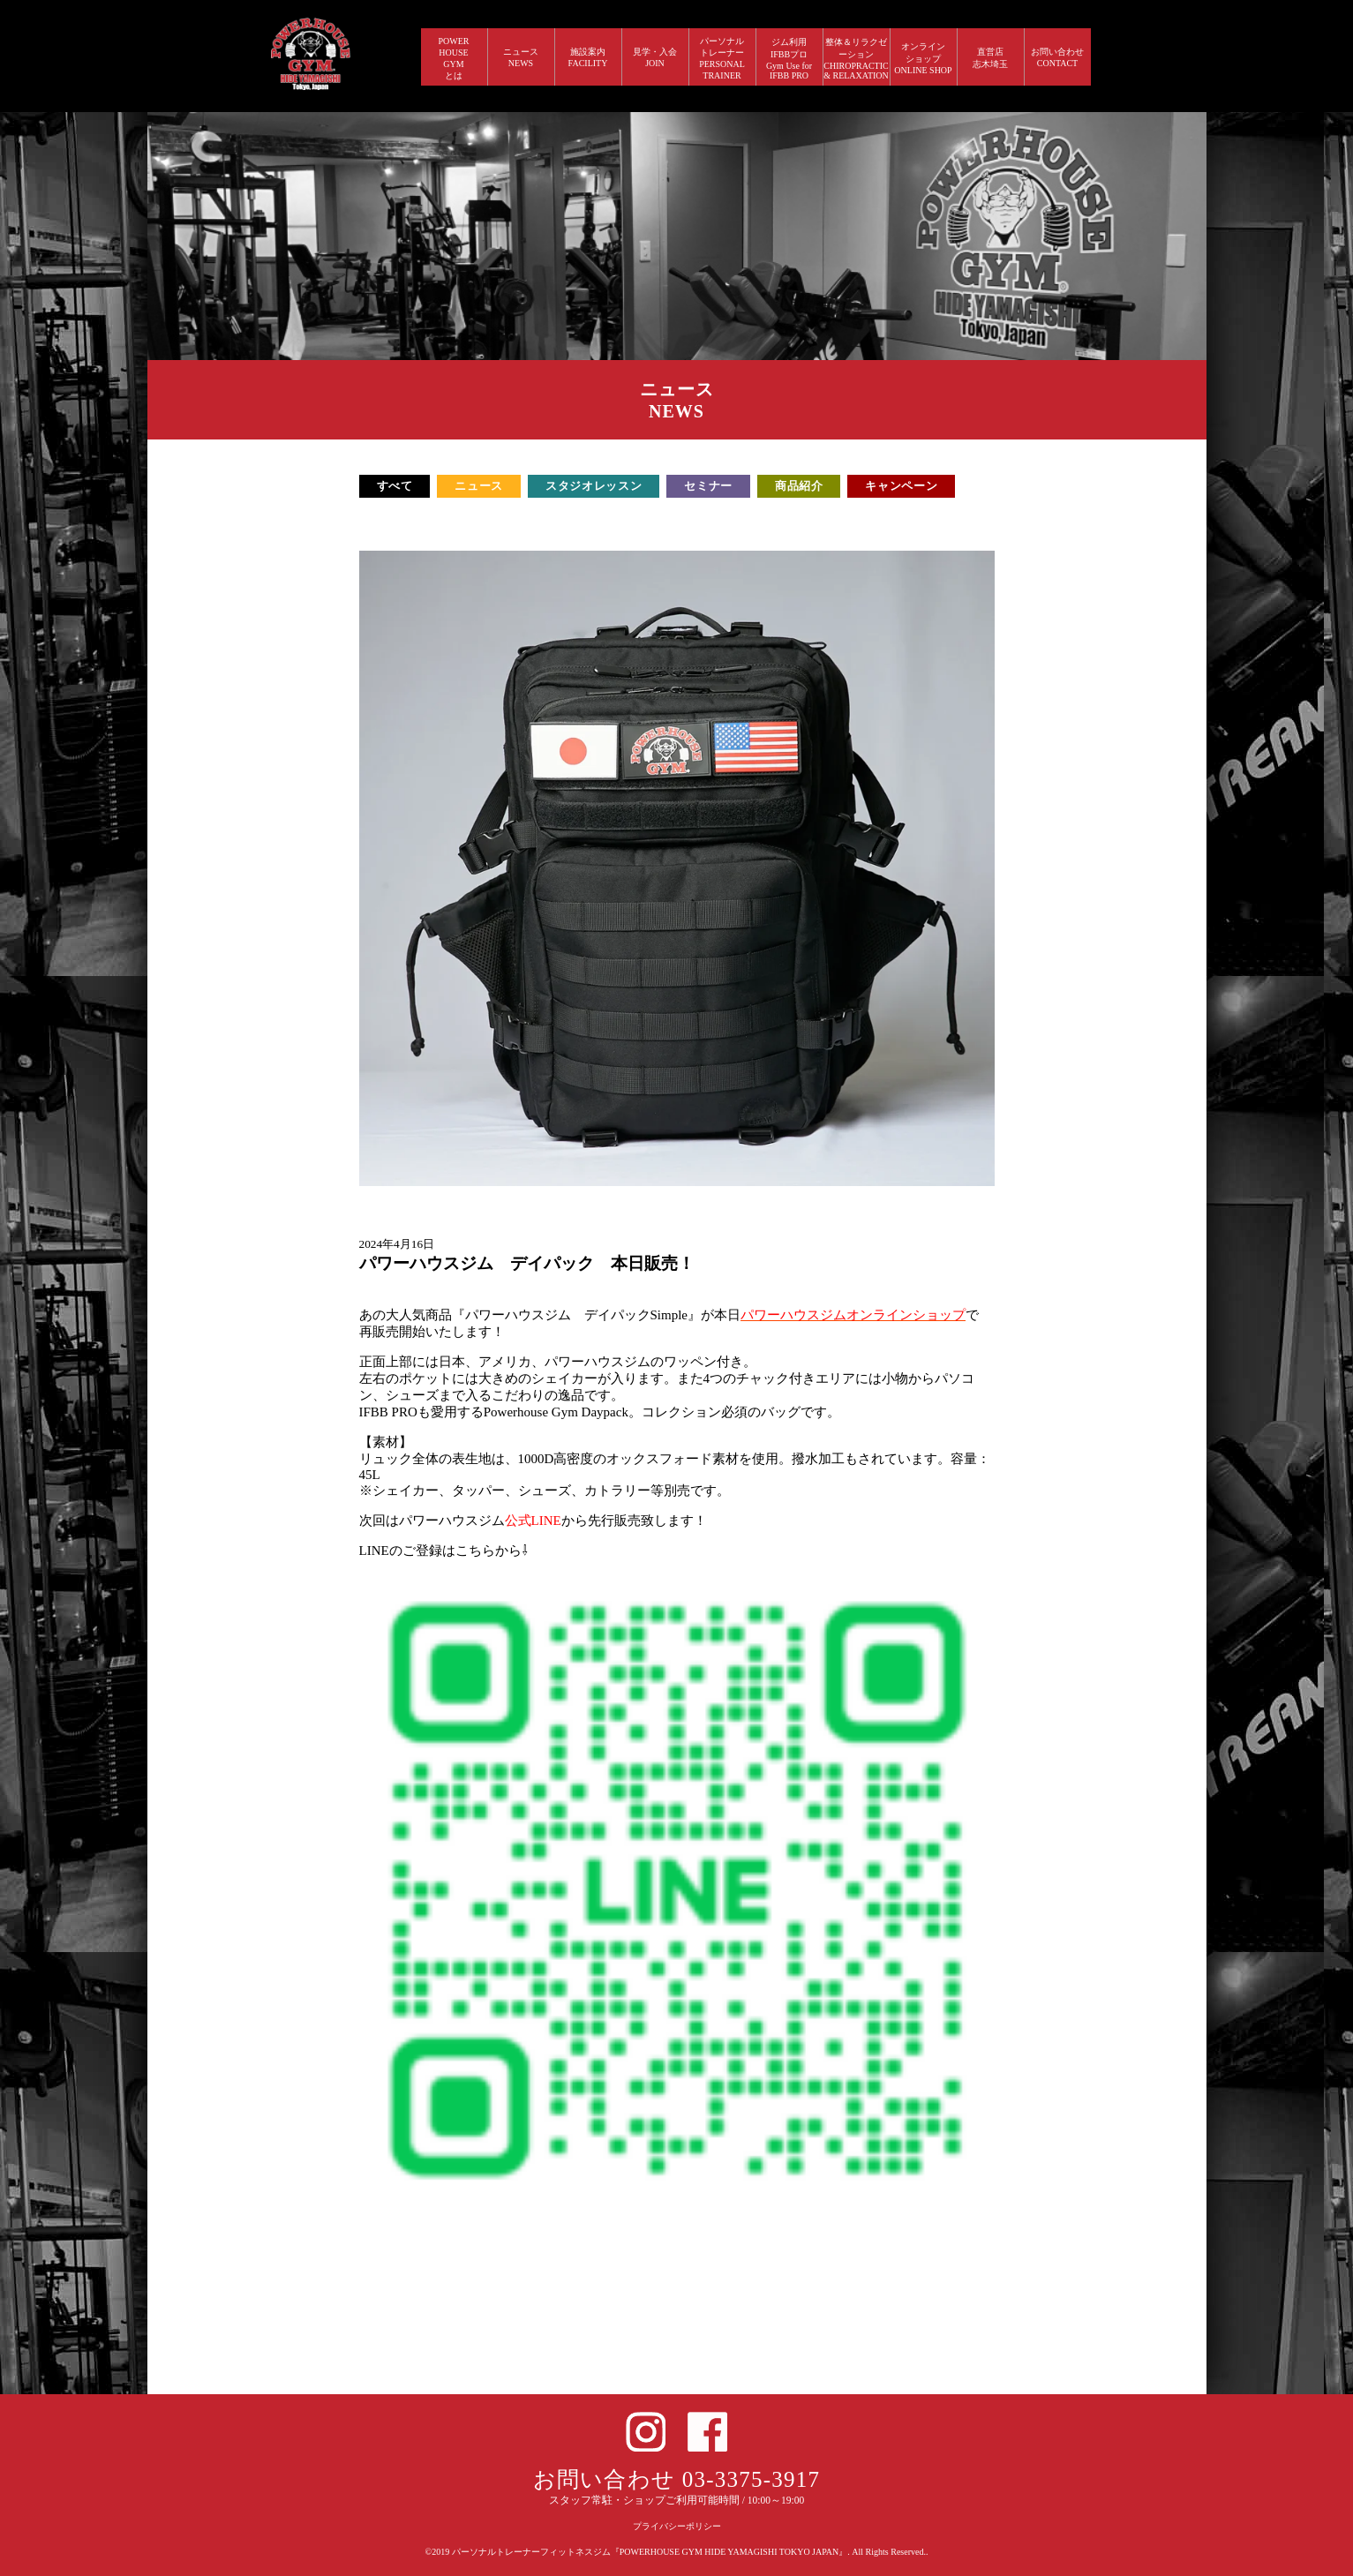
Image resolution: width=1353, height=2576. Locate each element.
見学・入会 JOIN (655, 57)
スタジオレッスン (593, 485)
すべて (395, 485)
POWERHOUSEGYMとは (454, 58)
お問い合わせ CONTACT (1057, 57)
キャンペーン (901, 485)
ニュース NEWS (520, 57)
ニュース (479, 485)
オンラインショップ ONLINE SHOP (922, 58)
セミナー (708, 485)
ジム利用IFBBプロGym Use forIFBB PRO (789, 58)
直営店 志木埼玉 (990, 58)
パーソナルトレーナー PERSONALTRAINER (722, 58)
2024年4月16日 (397, 1243)
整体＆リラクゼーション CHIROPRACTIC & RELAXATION (856, 58)
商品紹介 (799, 485)
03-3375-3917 (751, 2479)
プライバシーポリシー (677, 2526)
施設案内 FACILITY (588, 57)
